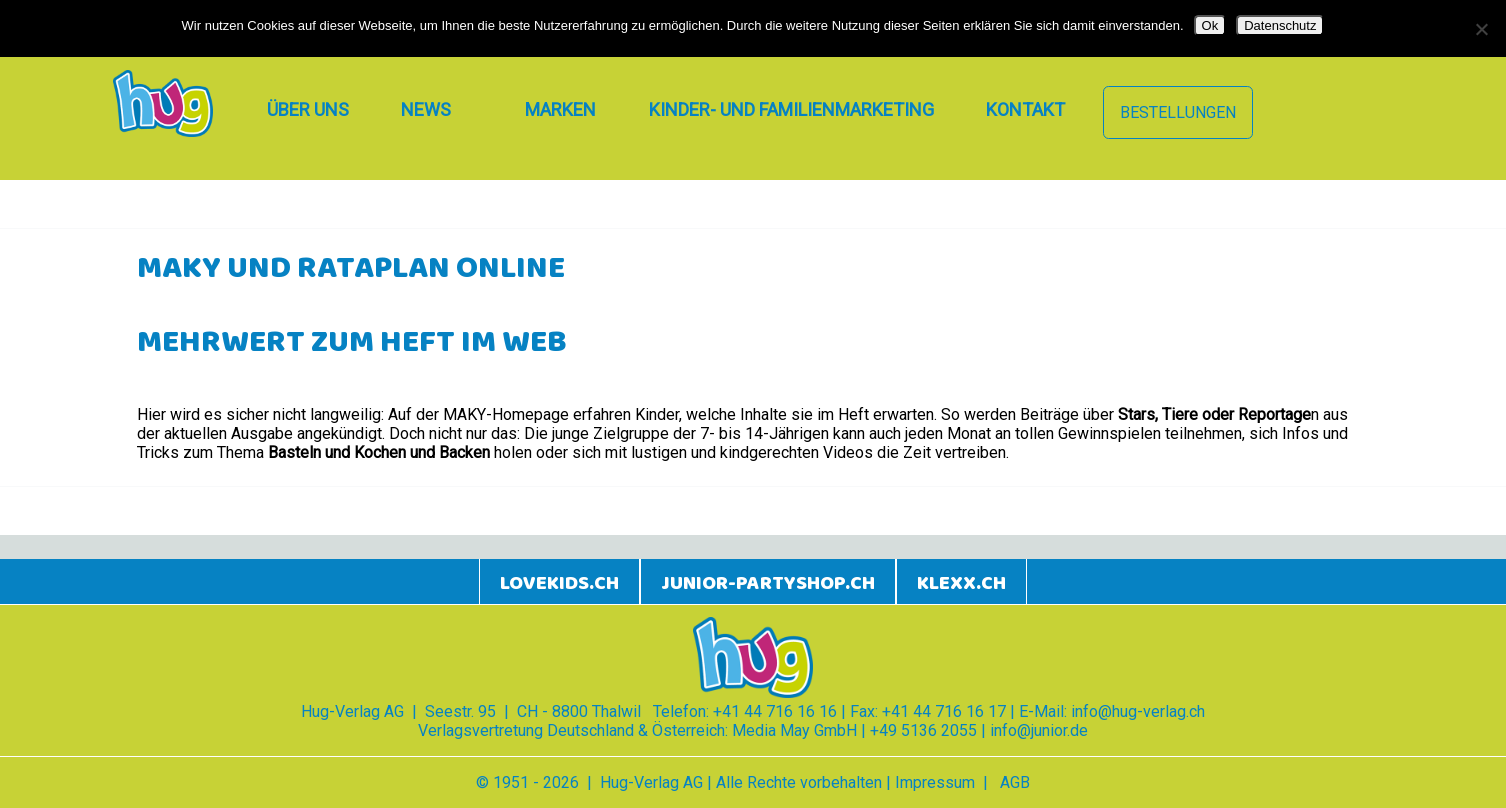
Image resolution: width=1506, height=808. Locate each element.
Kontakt (1025, 109)
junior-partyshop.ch (768, 583)
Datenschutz (1280, 25)
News (426, 109)
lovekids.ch (559, 583)
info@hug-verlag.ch (1138, 711)
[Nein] (1481, 29)
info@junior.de (1039, 730)
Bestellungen (1178, 112)
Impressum (935, 782)
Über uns (308, 109)
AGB (1015, 782)
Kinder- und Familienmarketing (791, 109)
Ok (1210, 25)
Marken (560, 109)
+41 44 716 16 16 (775, 711)
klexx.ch (961, 583)
